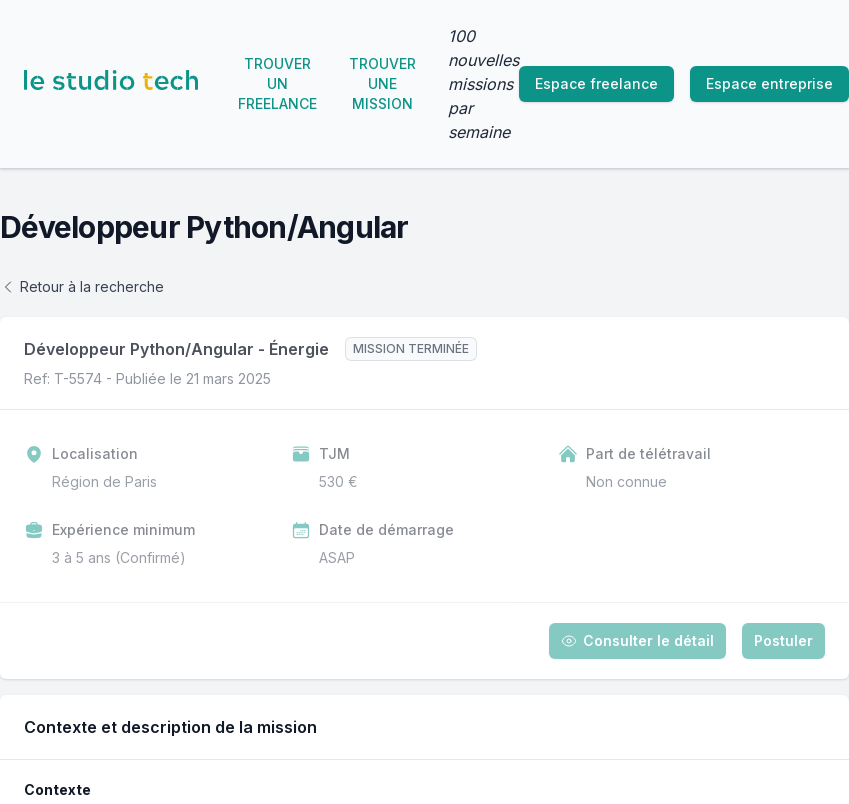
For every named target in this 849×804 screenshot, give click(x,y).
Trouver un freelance (277, 83)
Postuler (783, 640)
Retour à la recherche (82, 286)
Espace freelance (596, 83)
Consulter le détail (637, 640)
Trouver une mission (382, 83)
